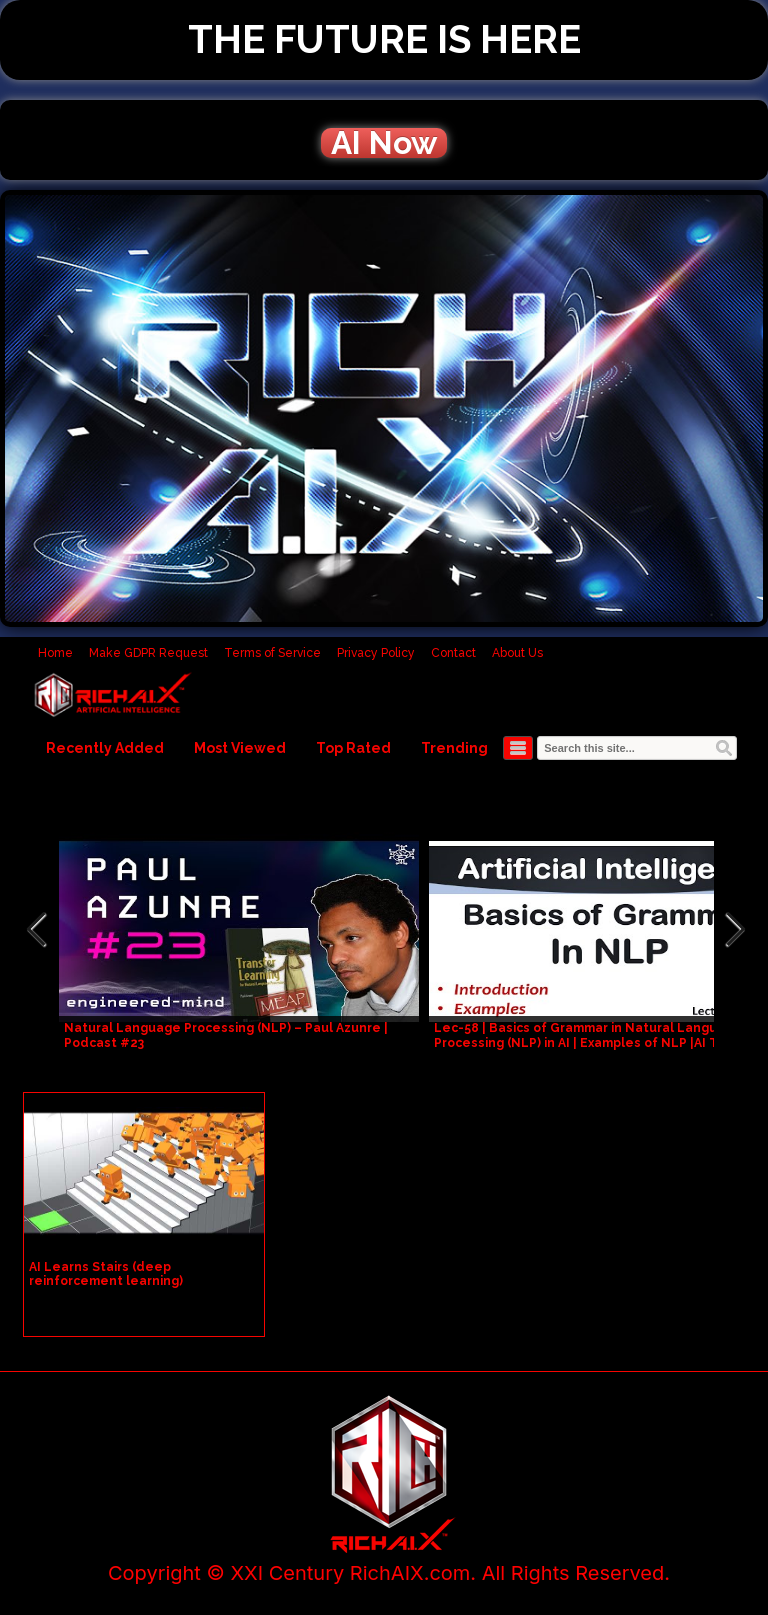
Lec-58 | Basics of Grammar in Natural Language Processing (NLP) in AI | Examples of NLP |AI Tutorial (596, 1035)
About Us (517, 653)
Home (55, 653)
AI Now (384, 143)
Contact (453, 653)
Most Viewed (240, 748)
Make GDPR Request (148, 653)
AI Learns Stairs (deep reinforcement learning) (106, 1274)
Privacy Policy (376, 653)
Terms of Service (272, 653)
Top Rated (353, 748)
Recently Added (105, 748)
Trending (454, 748)
